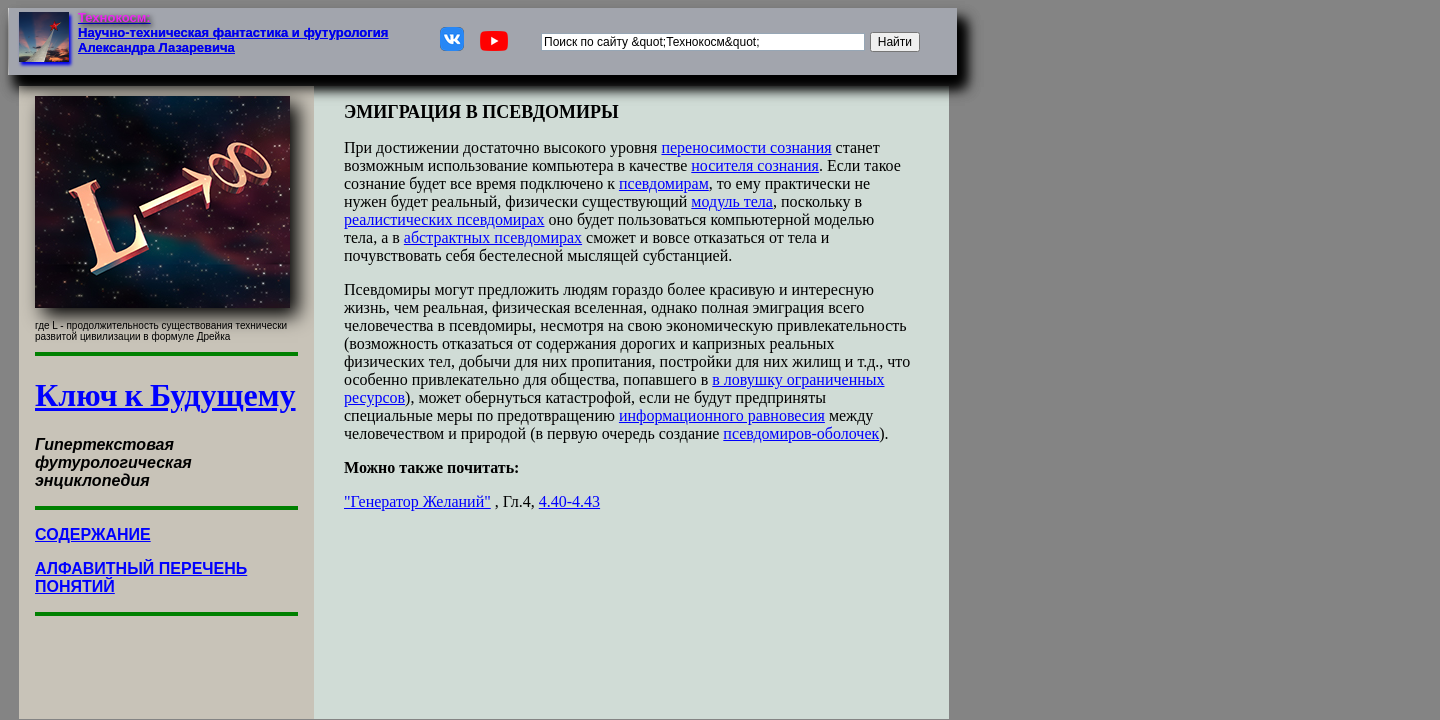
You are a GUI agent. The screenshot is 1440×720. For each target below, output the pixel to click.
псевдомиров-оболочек (801, 433)
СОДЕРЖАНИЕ (93, 534)
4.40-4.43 (569, 501)
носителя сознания (755, 165)
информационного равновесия (722, 415)
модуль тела (732, 201)
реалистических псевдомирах (444, 219)
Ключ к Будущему (165, 395)
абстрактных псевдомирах (493, 237)
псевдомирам (664, 183)
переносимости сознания (746, 147)
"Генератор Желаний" (417, 501)
